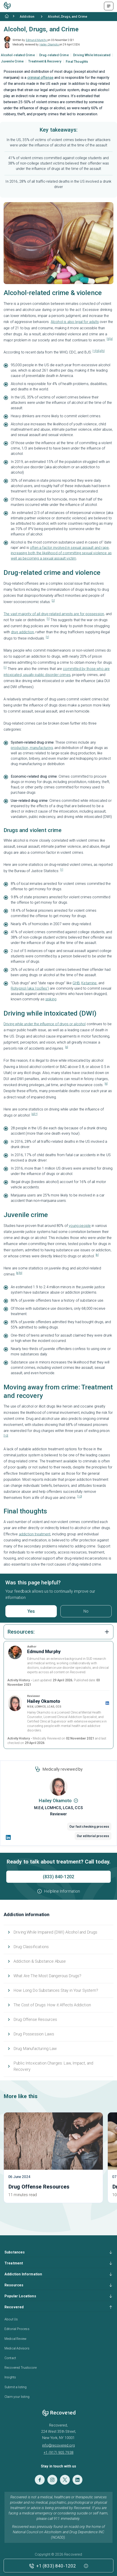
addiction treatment (35, 1534)
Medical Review (15, 2339)
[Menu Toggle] (108, 6)
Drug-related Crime (54, 55)
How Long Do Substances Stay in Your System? (52, 1990)
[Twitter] (65, 2480)
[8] (97, 1255)
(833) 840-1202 (58, 1876)
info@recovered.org (58, 2445)
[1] (94, 351)
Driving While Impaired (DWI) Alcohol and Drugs (51, 1932)
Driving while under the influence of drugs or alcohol (45, 1024)
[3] (108, 339)
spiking (50, 999)
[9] (20, 1273)
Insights (10, 2377)
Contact (10, 2358)
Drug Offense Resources (31, 2019)
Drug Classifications (27, 1946)
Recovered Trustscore (20, 2367)
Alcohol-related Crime (18, 55)
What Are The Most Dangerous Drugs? (43, 1976)
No (85, 1611)
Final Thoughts (77, 61)
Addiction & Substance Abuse (36, 1961)
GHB (76, 983)
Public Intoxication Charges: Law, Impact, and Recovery (49, 2066)
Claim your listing (16, 2396)
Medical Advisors (17, 2348)
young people (80, 1226)
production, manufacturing (32, 748)
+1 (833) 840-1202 (56, 2566)
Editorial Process (16, 2329)
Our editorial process (93, 1836)
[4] (111, 339)
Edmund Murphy (36, 40)
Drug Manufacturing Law (31, 2048)
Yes (31, 1611)
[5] (103, 351)
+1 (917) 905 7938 (58, 2452)
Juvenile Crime (12, 61)
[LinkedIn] (8, 1837)
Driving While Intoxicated (92, 55)
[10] (6, 1435)
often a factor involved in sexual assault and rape (69, 548)
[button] (58, 1891)
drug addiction (22, 632)
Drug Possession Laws (30, 2034)
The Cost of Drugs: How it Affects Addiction (48, 2005)
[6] (66, 1047)
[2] (53, 600)
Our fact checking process (89, 1826)
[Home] (6, 16)
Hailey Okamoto (49, 44)
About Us (11, 2319)
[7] (35, 1114)
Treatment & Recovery (45, 61)
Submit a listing (15, 2387)
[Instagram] (52, 2480)
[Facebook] (40, 2480)
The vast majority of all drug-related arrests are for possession (54, 614)
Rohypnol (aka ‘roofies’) (30, 988)
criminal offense (40, 77)
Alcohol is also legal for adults (75, 322)
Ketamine (89, 983)
